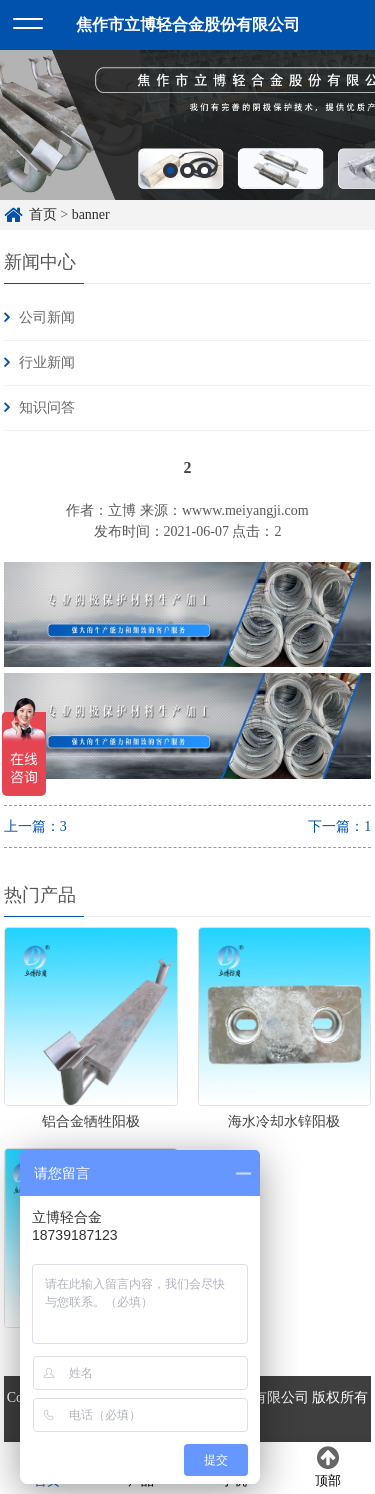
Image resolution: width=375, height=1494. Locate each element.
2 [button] (187, 170)
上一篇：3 (35, 826)
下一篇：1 (339, 826)
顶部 (328, 1467)
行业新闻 (47, 362)
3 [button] (204, 170)
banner (91, 214)
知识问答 (47, 407)
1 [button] (170, 170)
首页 (43, 214)
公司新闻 (47, 317)
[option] (187, 125)
